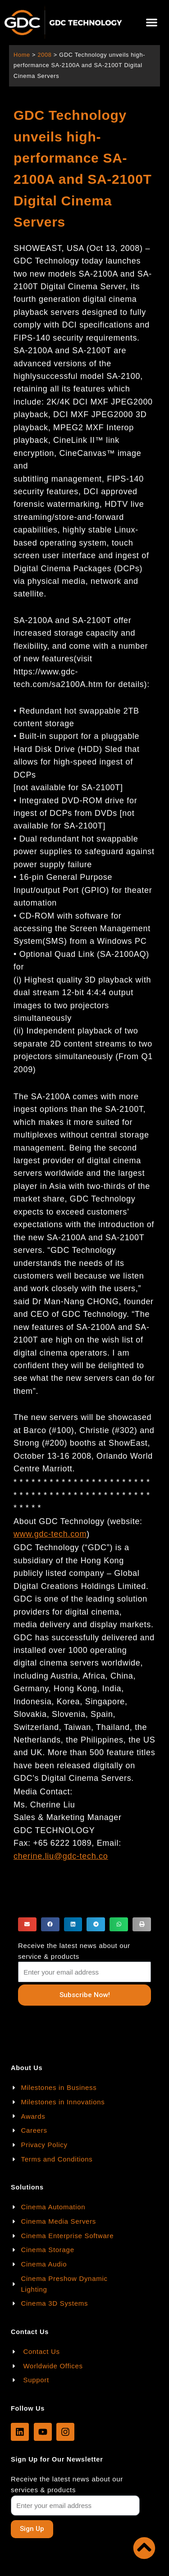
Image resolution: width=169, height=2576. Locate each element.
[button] (151, 23)
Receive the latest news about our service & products (74, 1951)
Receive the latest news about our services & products (67, 2484)
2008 (44, 54)
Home (22, 54)
